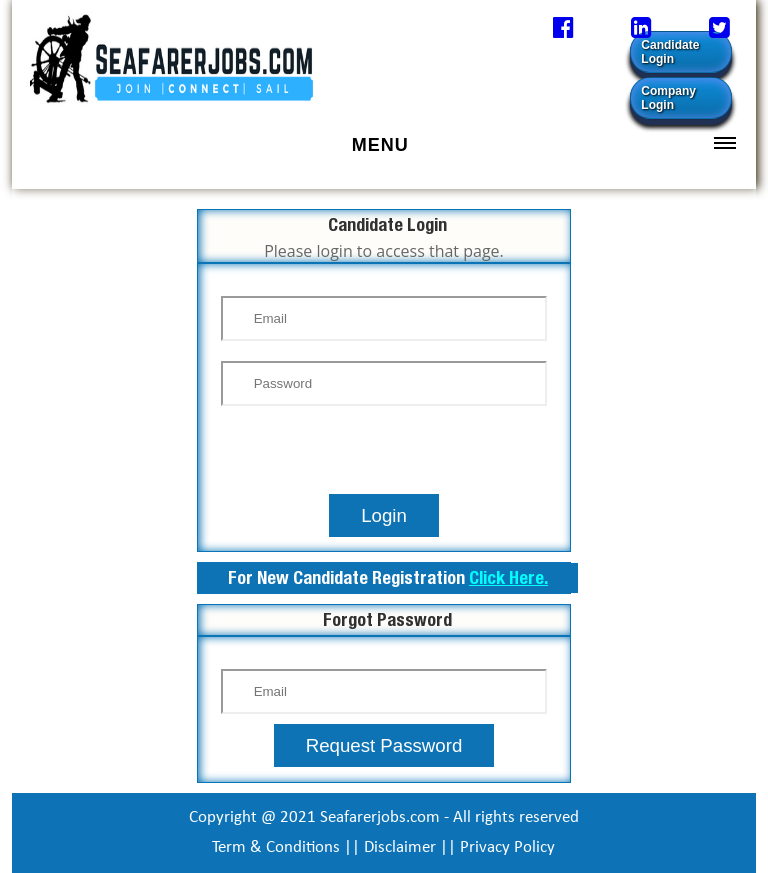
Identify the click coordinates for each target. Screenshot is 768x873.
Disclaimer (400, 847)
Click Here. (508, 577)
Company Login (668, 98)
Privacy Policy (507, 847)
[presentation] (384, 455)
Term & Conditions (276, 847)
